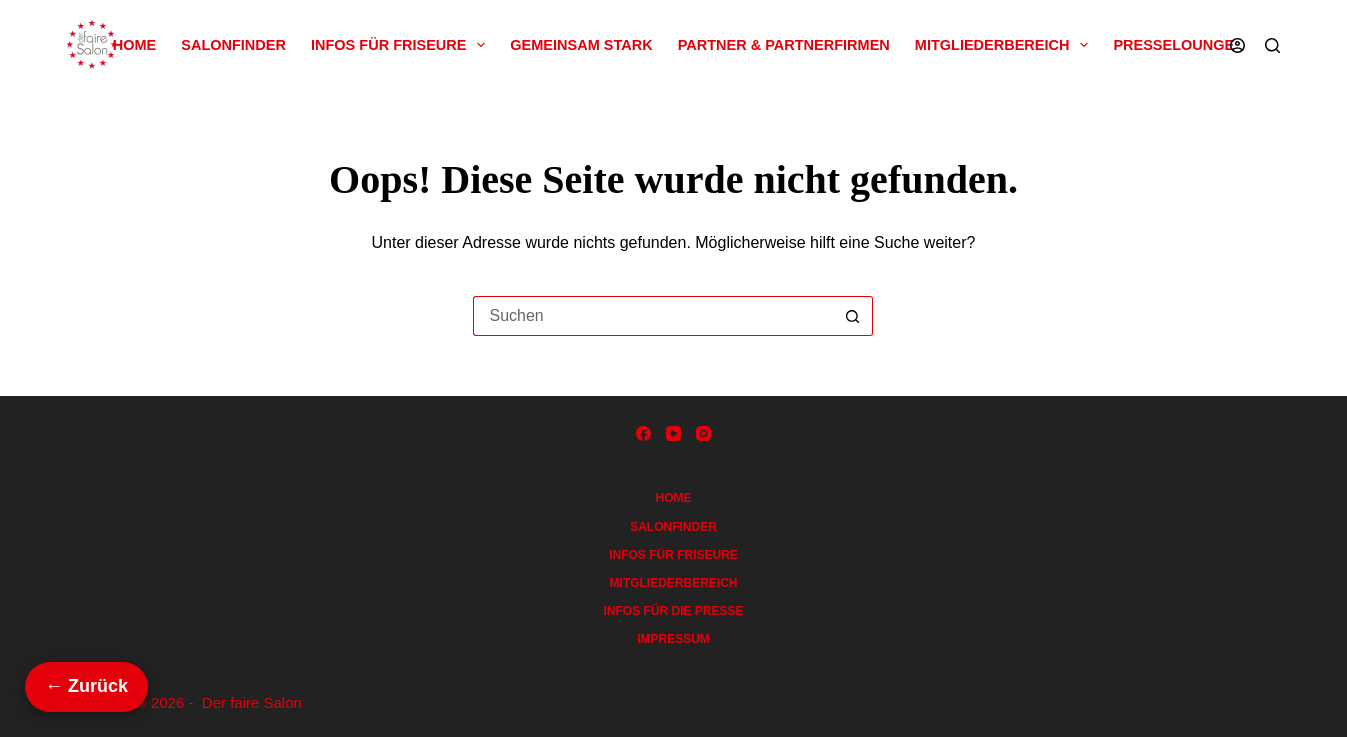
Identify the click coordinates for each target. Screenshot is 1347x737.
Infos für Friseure (402, 45)
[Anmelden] (1237, 45)
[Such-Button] (853, 316)
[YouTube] (673, 433)
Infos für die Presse (673, 611)
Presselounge (1173, 45)
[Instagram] (703, 433)
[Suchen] (1272, 45)
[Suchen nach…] (653, 316)
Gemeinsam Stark (581, 45)
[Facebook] (643, 433)
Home (135, 45)
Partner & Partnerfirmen (784, 45)
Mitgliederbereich (1006, 45)
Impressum (673, 639)
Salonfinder (233, 45)
